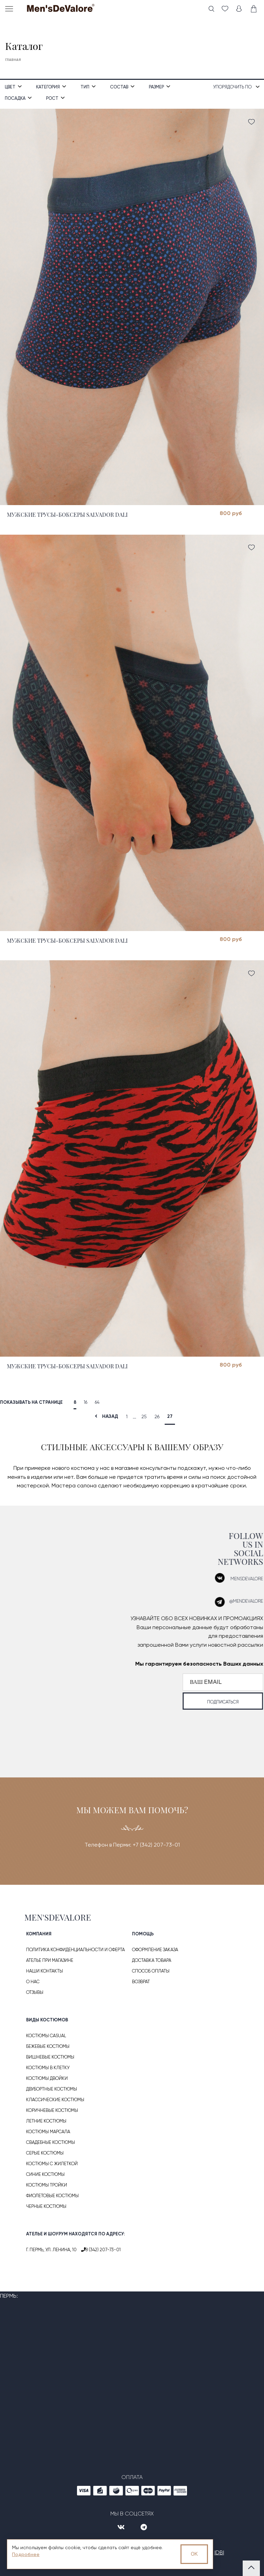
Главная (13, 60)
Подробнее (26, 2554)
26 (157, 1416)
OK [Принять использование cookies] (194, 2554)
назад (104, 1416)
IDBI (219, 2552)
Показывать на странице (31, 1402)
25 (144, 1416)
